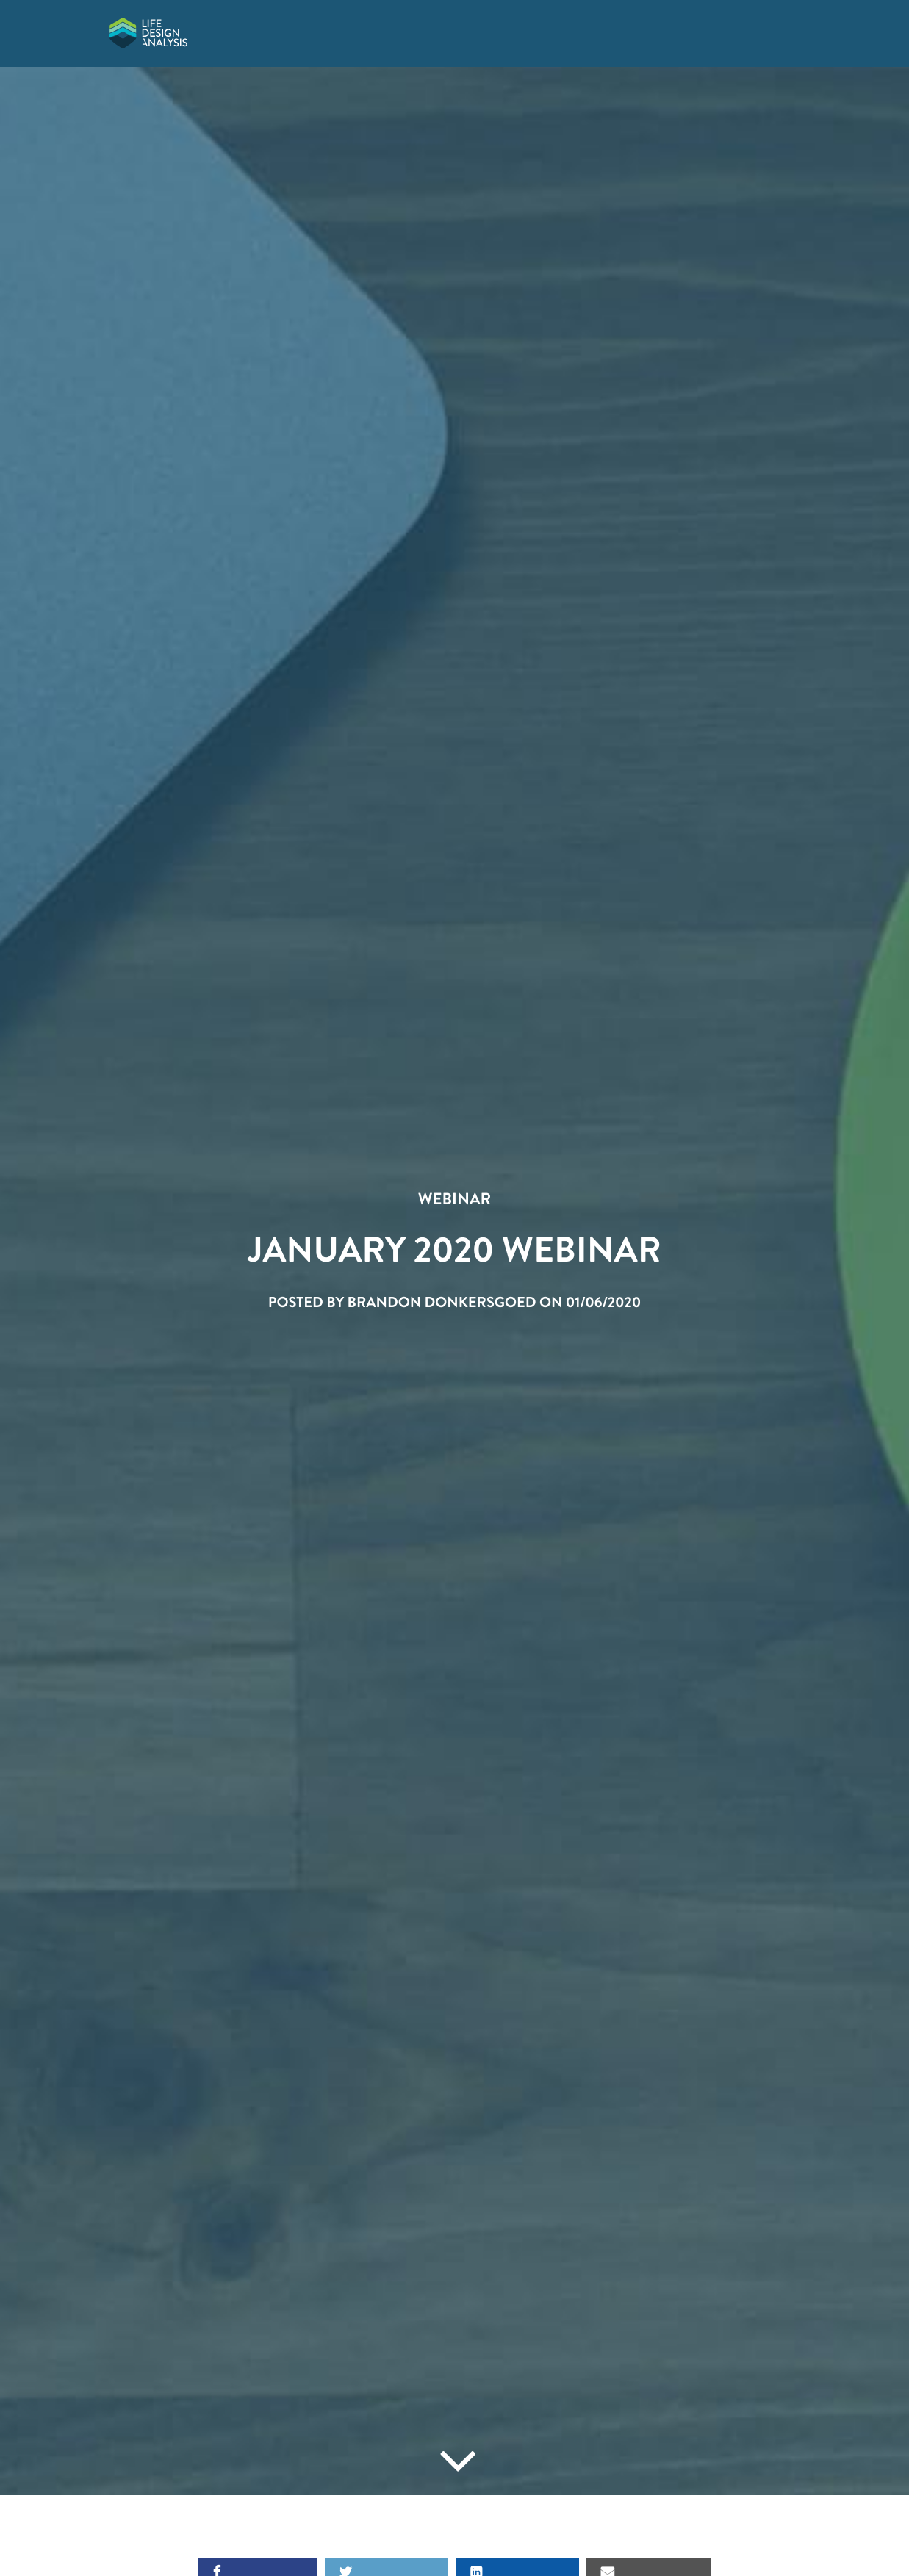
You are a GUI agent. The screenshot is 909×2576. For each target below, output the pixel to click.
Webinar (454, 1199)
